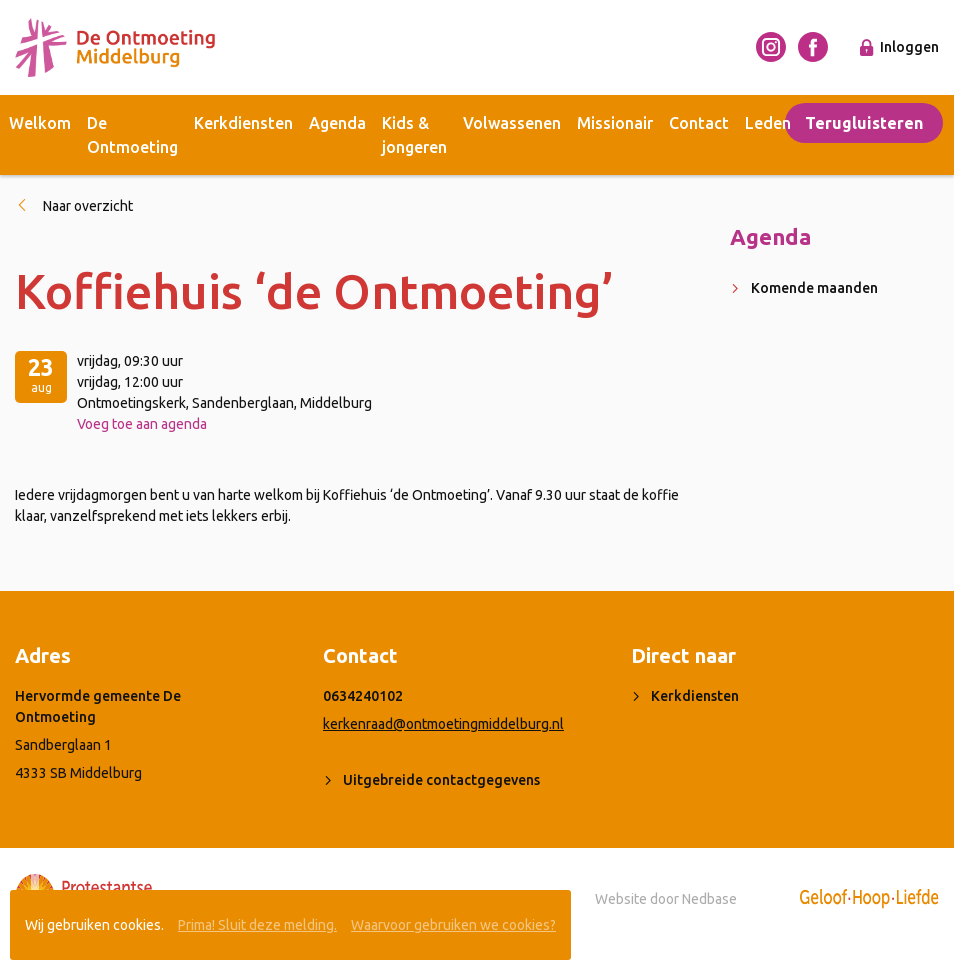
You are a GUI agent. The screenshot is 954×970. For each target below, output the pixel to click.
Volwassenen (512, 123)
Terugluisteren (864, 123)
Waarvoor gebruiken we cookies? (453, 925)
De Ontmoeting (132, 135)
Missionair (615, 123)
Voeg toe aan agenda (142, 424)
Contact (699, 123)
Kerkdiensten (243, 123)
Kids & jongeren (414, 135)
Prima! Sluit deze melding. (257, 925)
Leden (768, 123)
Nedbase (709, 899)
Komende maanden (814, 288)
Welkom (40, 123)
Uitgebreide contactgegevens (441, 780)
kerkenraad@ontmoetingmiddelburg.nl (443, 724)
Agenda (337, 123)
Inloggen (909, 47)
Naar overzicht (88, 206)
